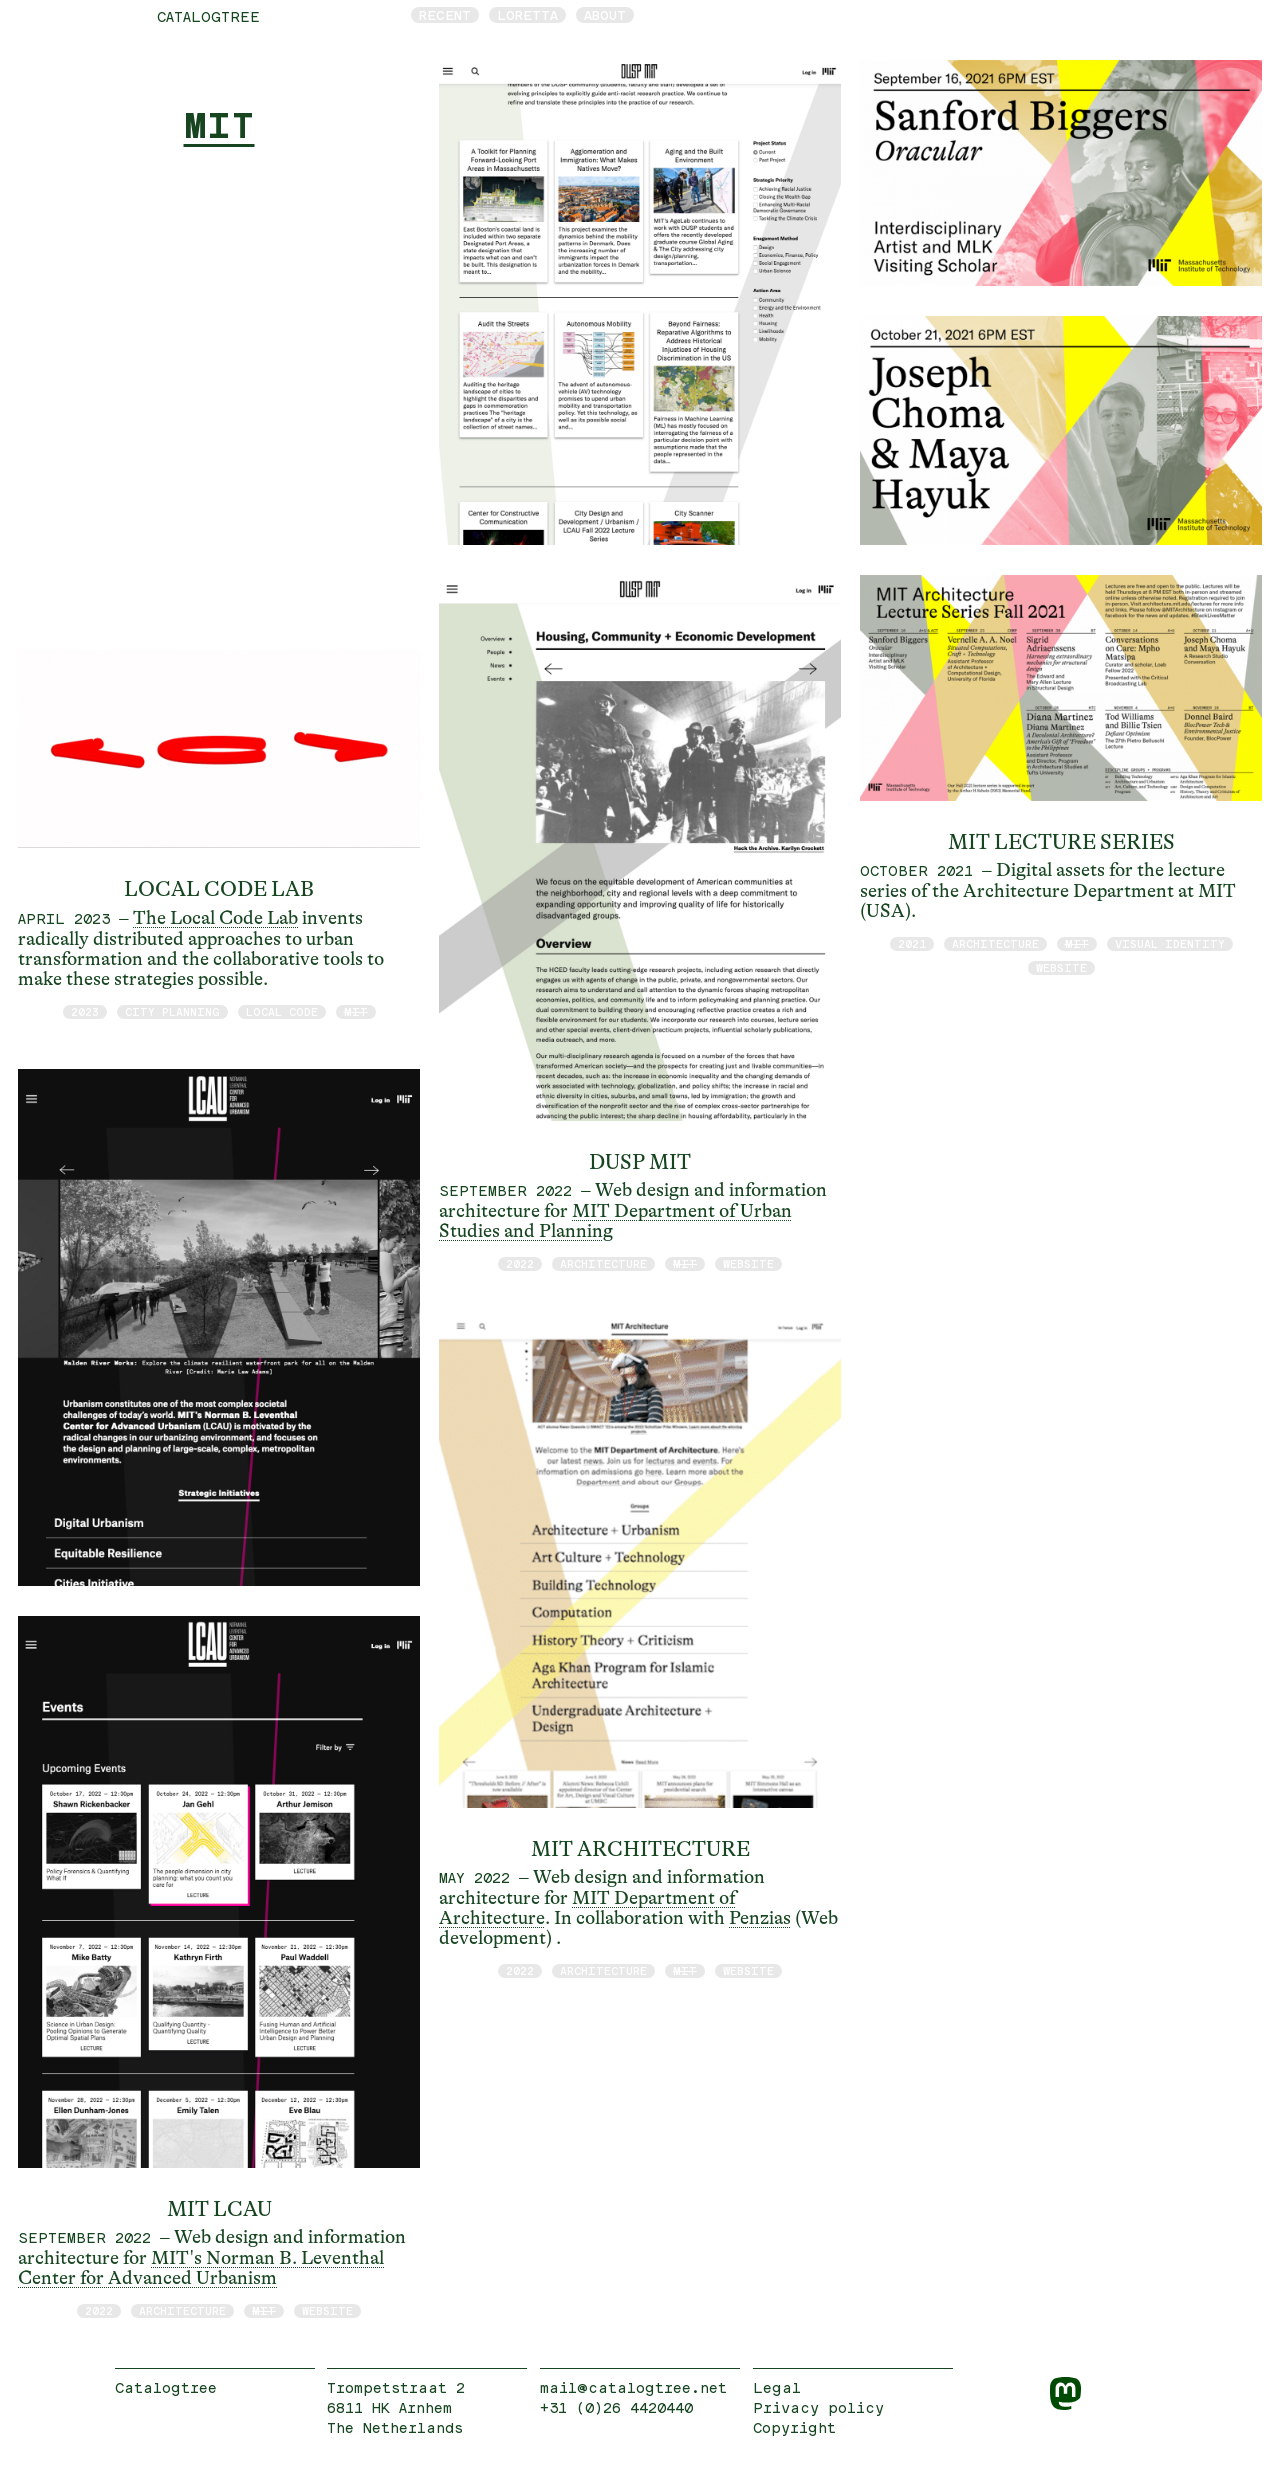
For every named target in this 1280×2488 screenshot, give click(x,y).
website (327, 2310)
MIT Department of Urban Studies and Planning (615, 1221)
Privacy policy (818, 2407)
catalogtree (208, 16)
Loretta (527, 15)
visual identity (1170, 943)
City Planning (172, 1011)
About (605, 15)
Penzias (760, 1918)
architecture (182, 2310)
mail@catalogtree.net (633, 2387)
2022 (99, 2310)
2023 (85, 1011)
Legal (777, 2387)
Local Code (282, 1011)
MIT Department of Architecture (587, 1908)
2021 (912, 943)
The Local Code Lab (215, 918)
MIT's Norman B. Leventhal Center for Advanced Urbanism (201, 2268)
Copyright (794, 2427)
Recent (445, 15)
